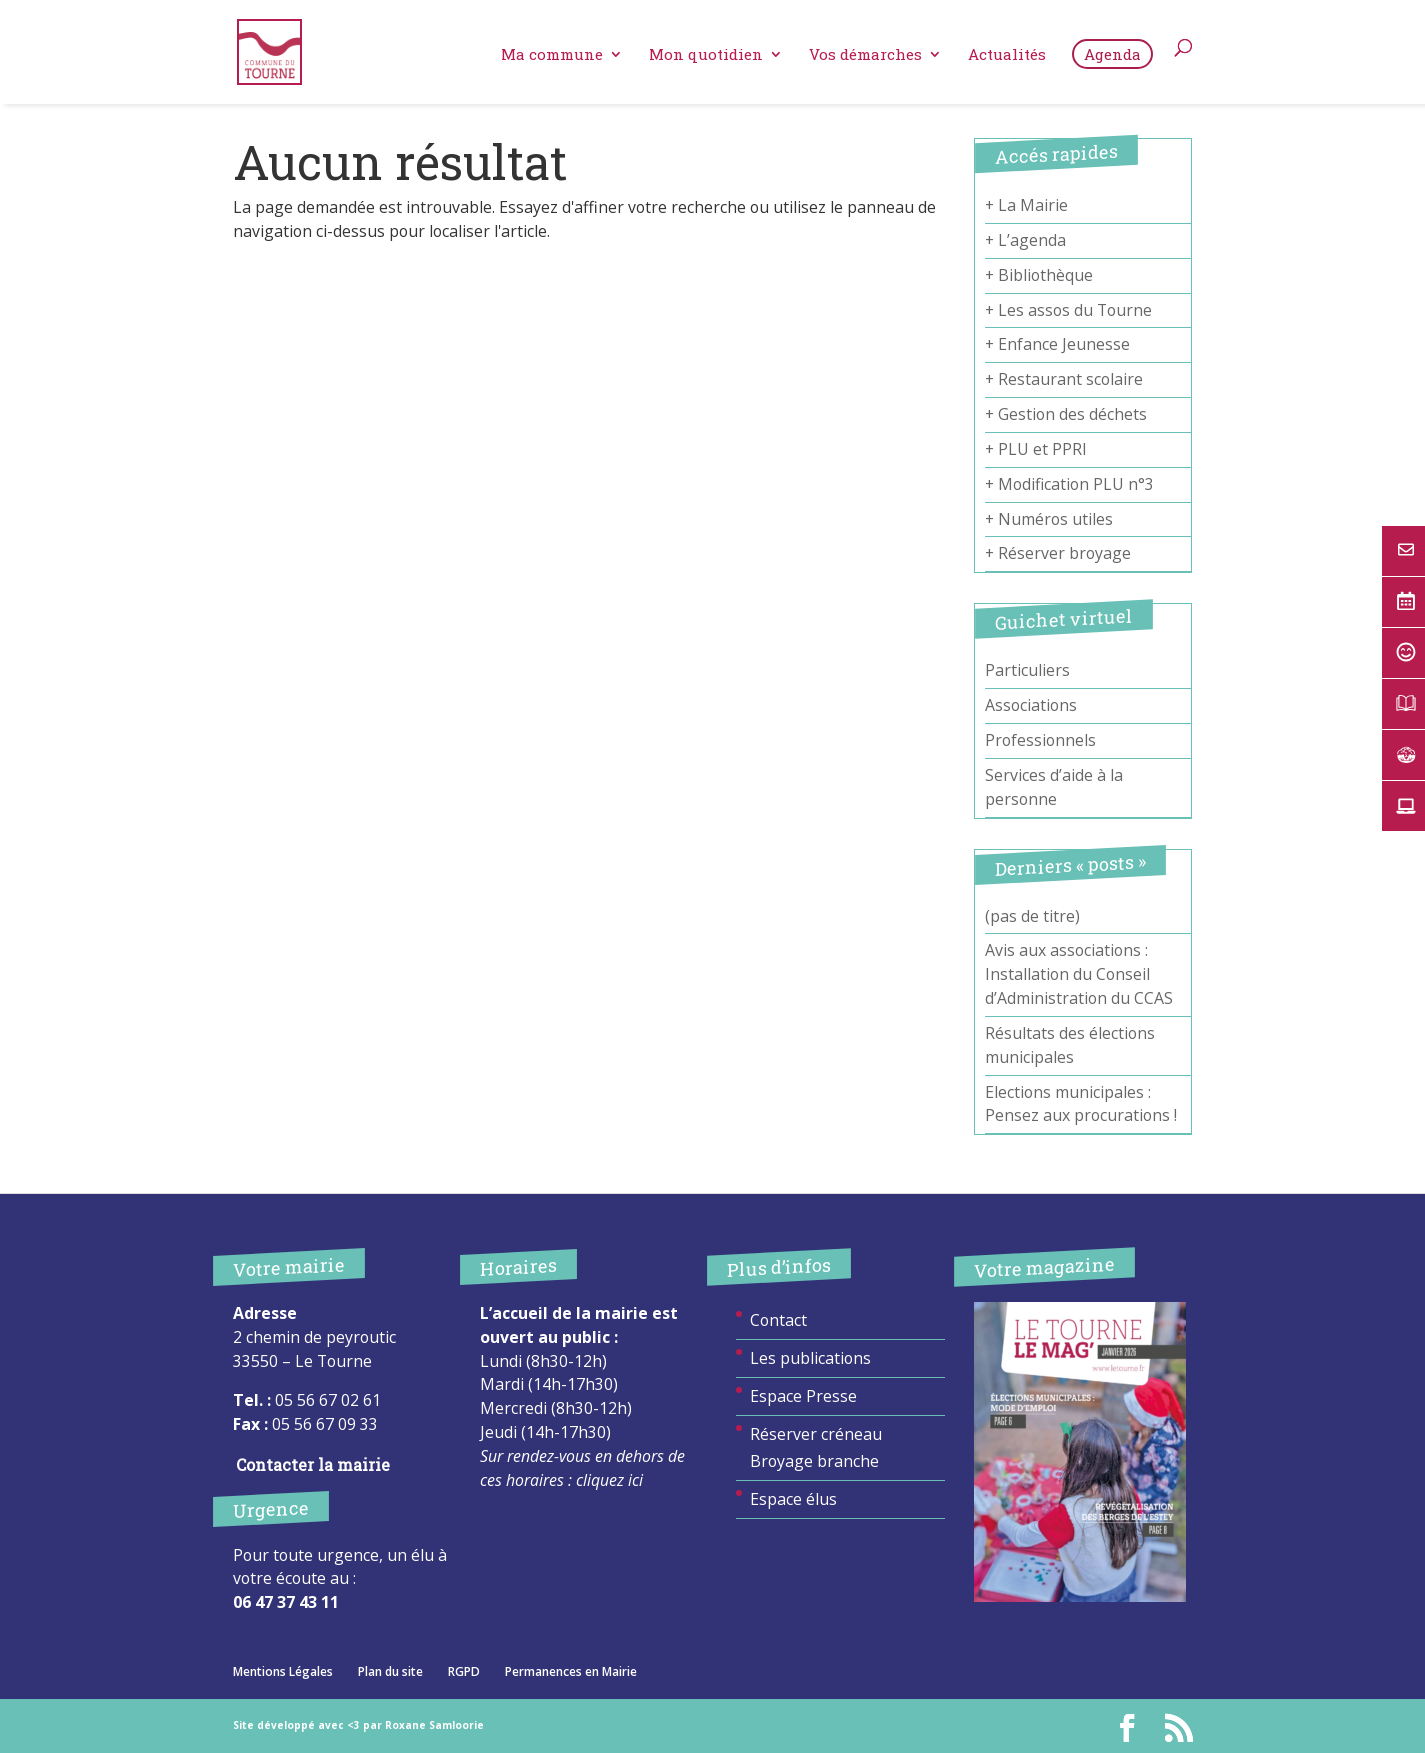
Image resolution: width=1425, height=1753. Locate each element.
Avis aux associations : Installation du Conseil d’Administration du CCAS (1079, 974)
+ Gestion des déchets (1066, 414)
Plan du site (390, 1671)
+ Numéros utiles (1049, 519)
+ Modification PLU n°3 (1069, 484)
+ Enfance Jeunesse (1057, 344)
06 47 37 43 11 (286, 1602)
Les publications (810, 1358)
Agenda (1112, 58)
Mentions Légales (283, 1671)
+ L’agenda (1025, 240)
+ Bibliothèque (1039, 275)
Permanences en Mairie (571, 1671)
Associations (1031, 705)
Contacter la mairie (313, 1464)
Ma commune (552, 59)
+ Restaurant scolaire (1064, 379)
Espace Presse (803, 1396)
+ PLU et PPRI (1036, 449)
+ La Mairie (1026, 205)
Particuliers (1027, 670)
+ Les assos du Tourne (1068, 310)
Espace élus (793, 1499)
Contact (778, 1320)
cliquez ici (609, 1480)
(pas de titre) (1032, 916)
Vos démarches (865, 59)
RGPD (464, 1671)
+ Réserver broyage (1058, 553)
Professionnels (1040, 740)
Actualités (1007, 59)
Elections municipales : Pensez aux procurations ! (1081, 1104)
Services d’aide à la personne (1054, 787)
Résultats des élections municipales (1070, 1045)
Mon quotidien (706, 59)
